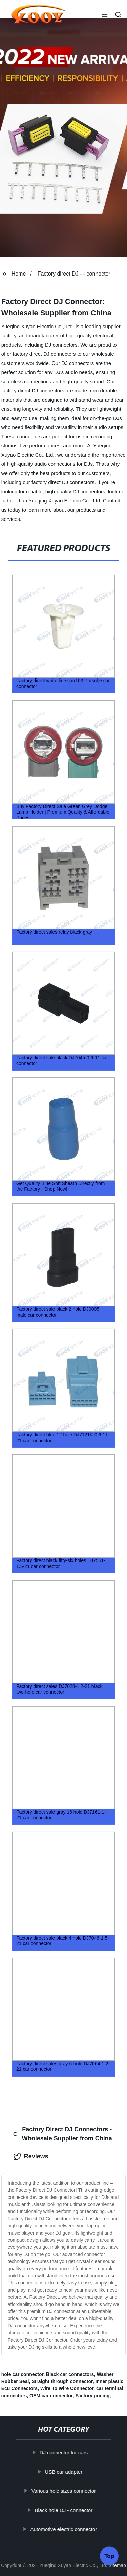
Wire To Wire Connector (66, 2388)
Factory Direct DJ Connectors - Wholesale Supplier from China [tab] (62, 2134)
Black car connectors (70, 2374)
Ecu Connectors (19, 2388)
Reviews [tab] (30, 2157)
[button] (105, 15)
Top (109, 2557)
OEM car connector (51, 2395)
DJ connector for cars (63, 2452)
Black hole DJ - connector (63, 2510)
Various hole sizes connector (63, 2491)
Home (19, 274)
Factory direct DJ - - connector (74, 274)
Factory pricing (92, 2395)
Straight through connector (61, 2381)
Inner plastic (109, 2381)
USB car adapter (63, 2472)
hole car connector (22, 2374)
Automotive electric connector (63, 2529)
